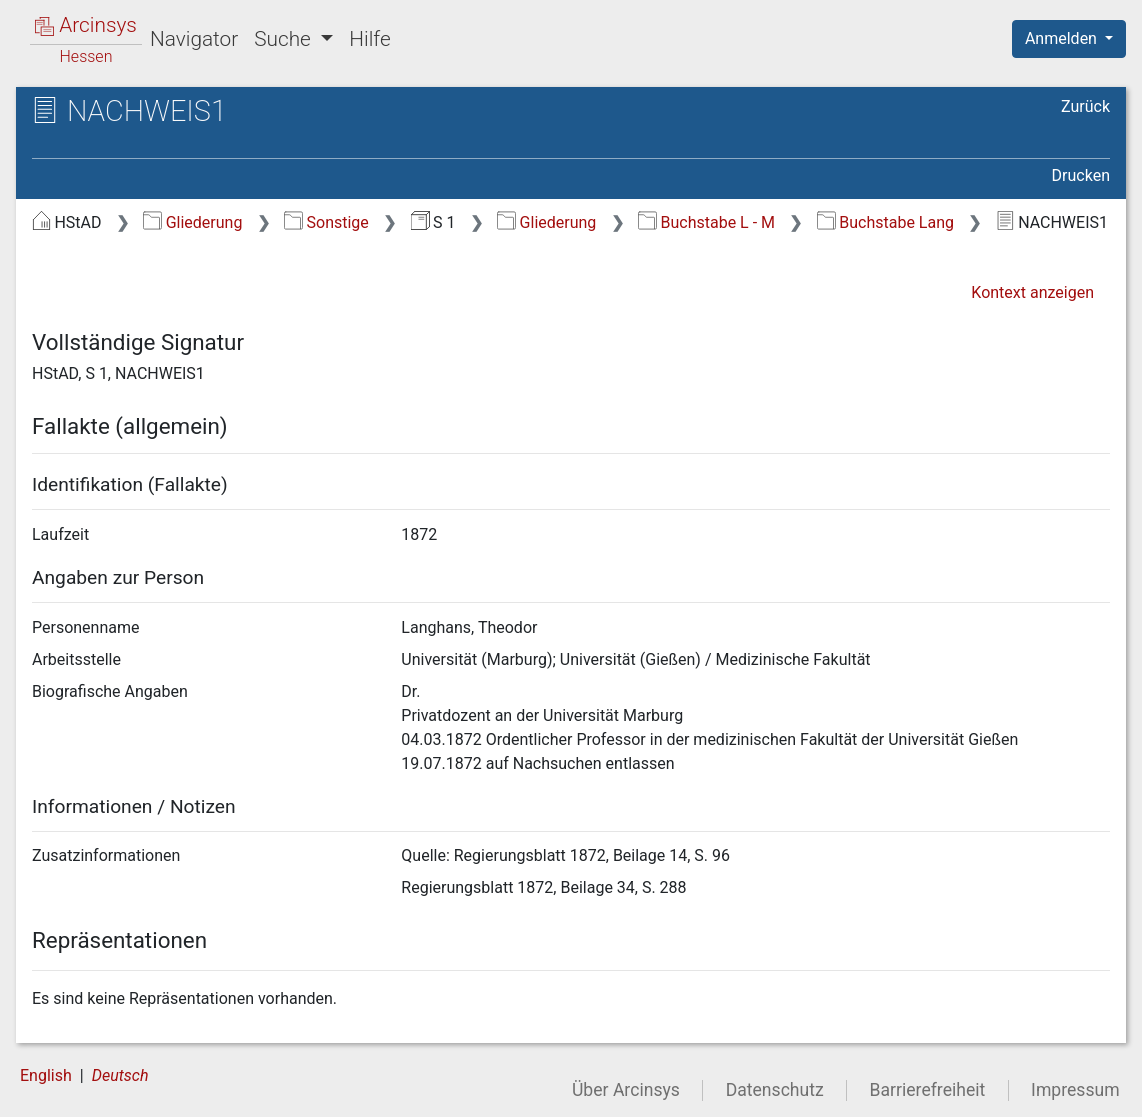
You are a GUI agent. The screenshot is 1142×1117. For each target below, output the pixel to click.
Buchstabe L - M (706, 222)
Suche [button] (285, 39)
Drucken (1081, 175)
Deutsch (120, 1075)
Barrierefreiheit (928, 1090)
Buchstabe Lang (885, 222)
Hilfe (369, 39)
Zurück (1085, 106)
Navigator (194, 39)
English (46, 1075)
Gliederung (192, 222)
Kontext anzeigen (1032, 292)
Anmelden (1063, 38)
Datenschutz (775, 1090)
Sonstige (326, 222)
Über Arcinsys (626, 1090)
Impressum (1075, 1090)
